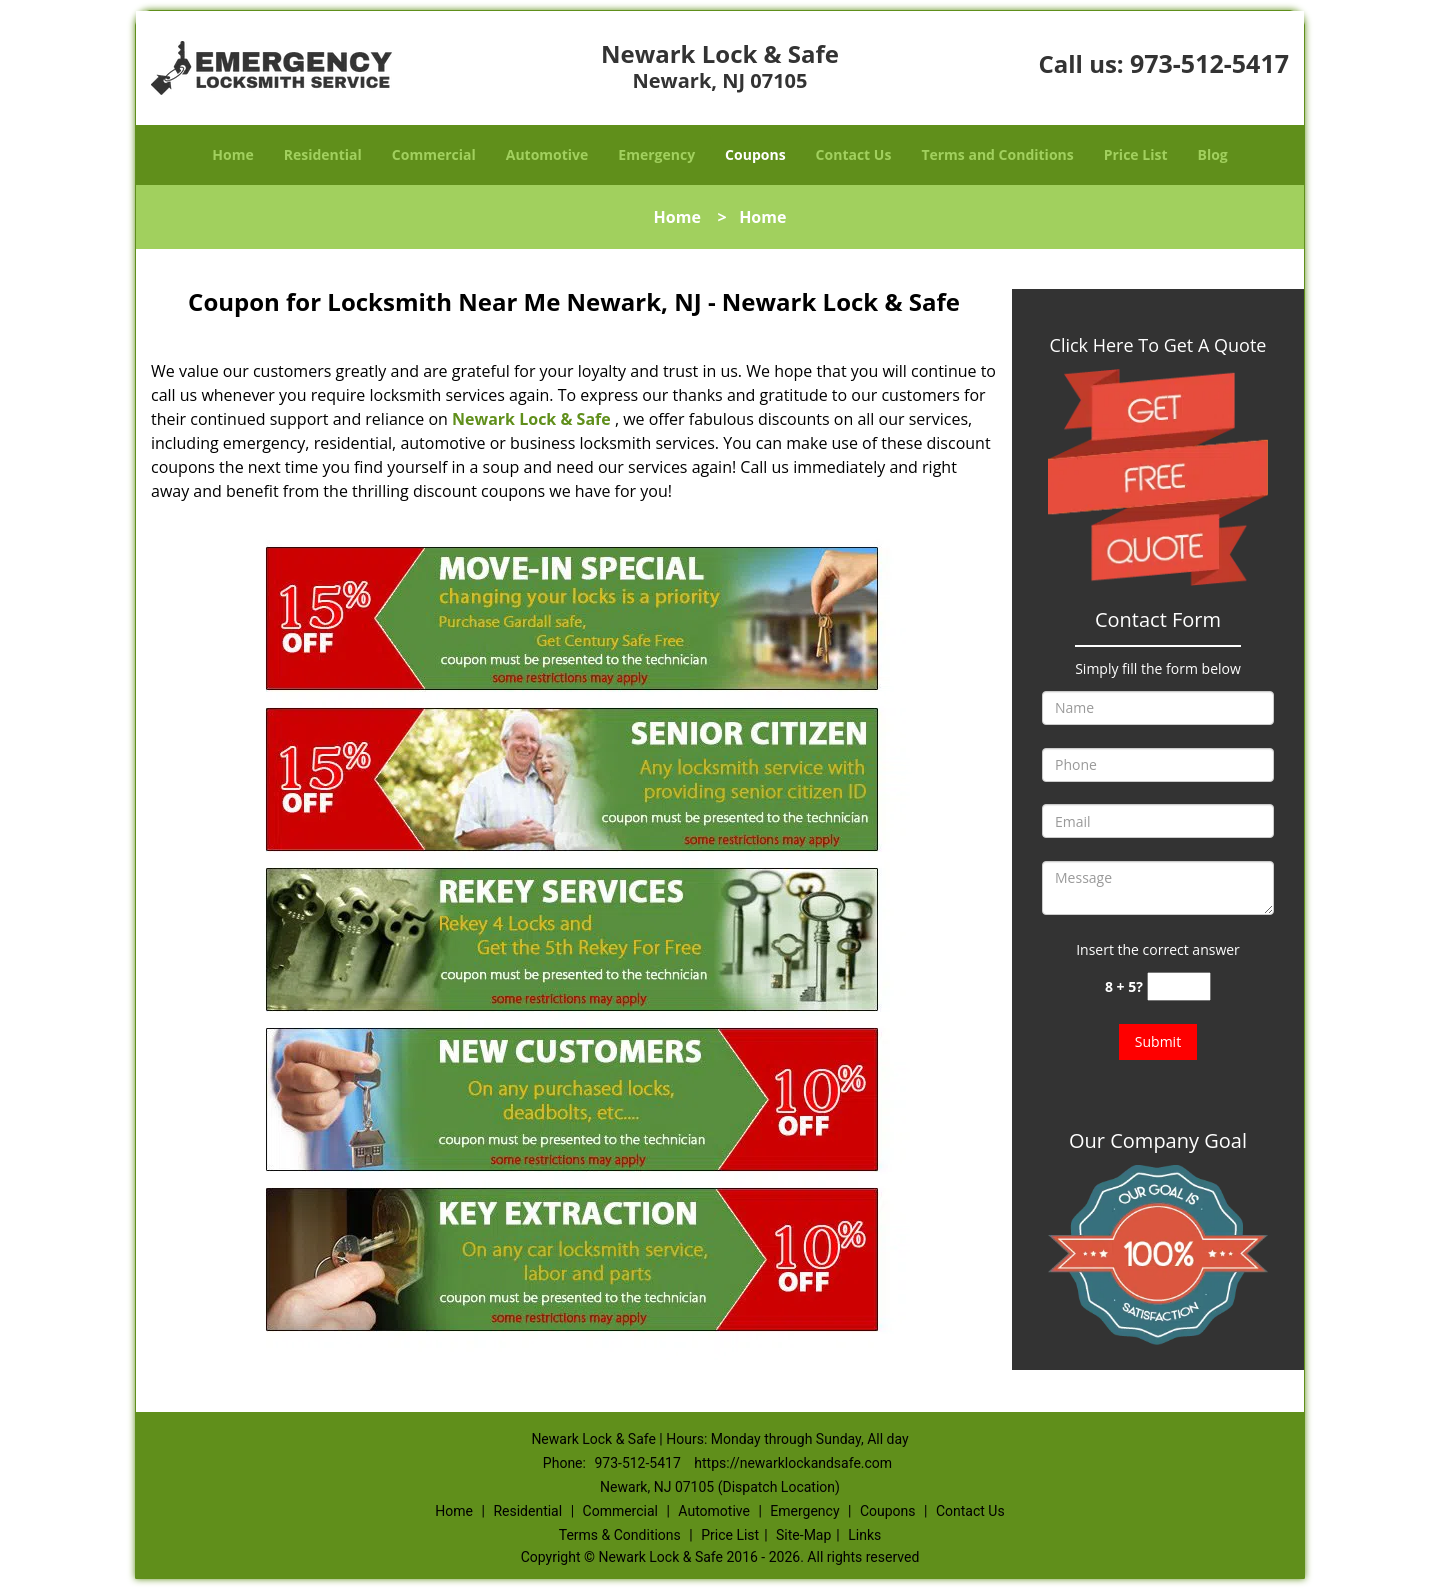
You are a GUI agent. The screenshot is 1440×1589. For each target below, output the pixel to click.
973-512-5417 (1209, 63)
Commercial (434, 154)
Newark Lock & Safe (531, 419)
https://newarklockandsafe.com (793, 1463)
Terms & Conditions (620, 1535)
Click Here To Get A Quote (1158, 345)
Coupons (755, 154)
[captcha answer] (1179, 986)
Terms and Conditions (997, 154)
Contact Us (854, 154)
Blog (1212, 154)
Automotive (547, 154)
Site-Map (803, 1535)
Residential (323, 154)
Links (864, 1535)
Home (232, 154)
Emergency (656, 154)
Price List (1136, 154)
